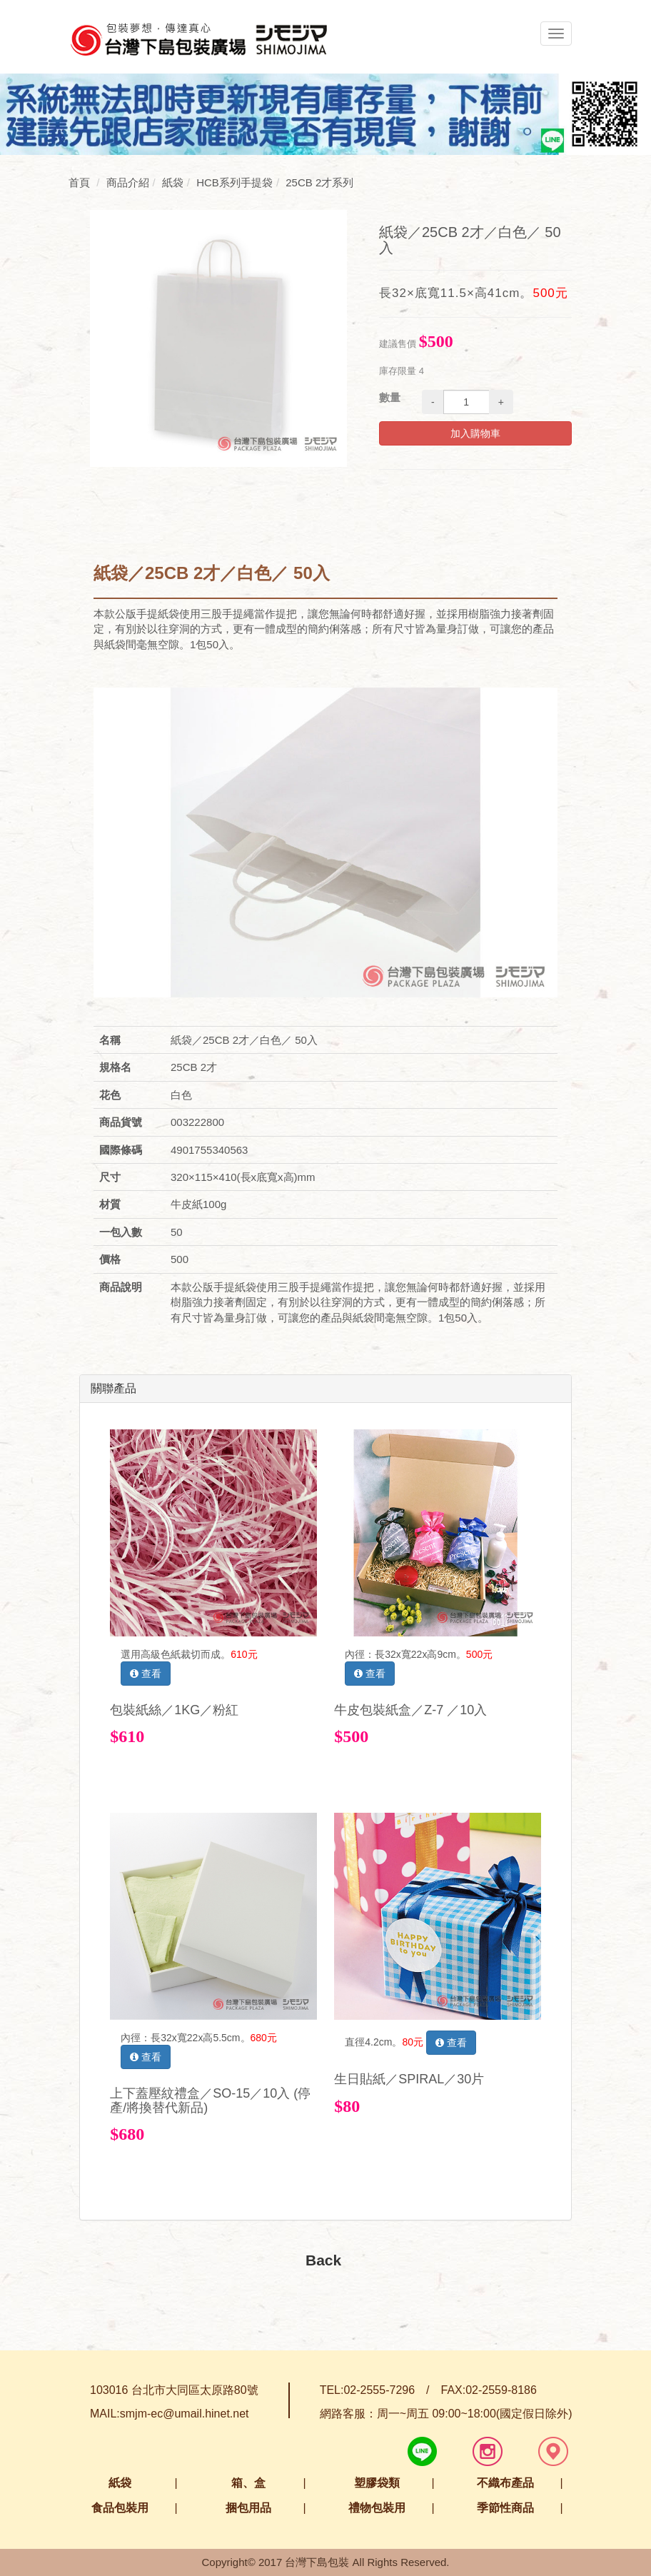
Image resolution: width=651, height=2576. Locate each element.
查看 (145, 1673)
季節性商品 (505, 2508)
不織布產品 (505, 2483)
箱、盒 (248, 2483)
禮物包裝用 (376, 2508)
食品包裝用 (119, 2508)
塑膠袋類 (377, 2483)
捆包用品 (248, 2508)
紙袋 (119, 2483)
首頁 (79, 182)
